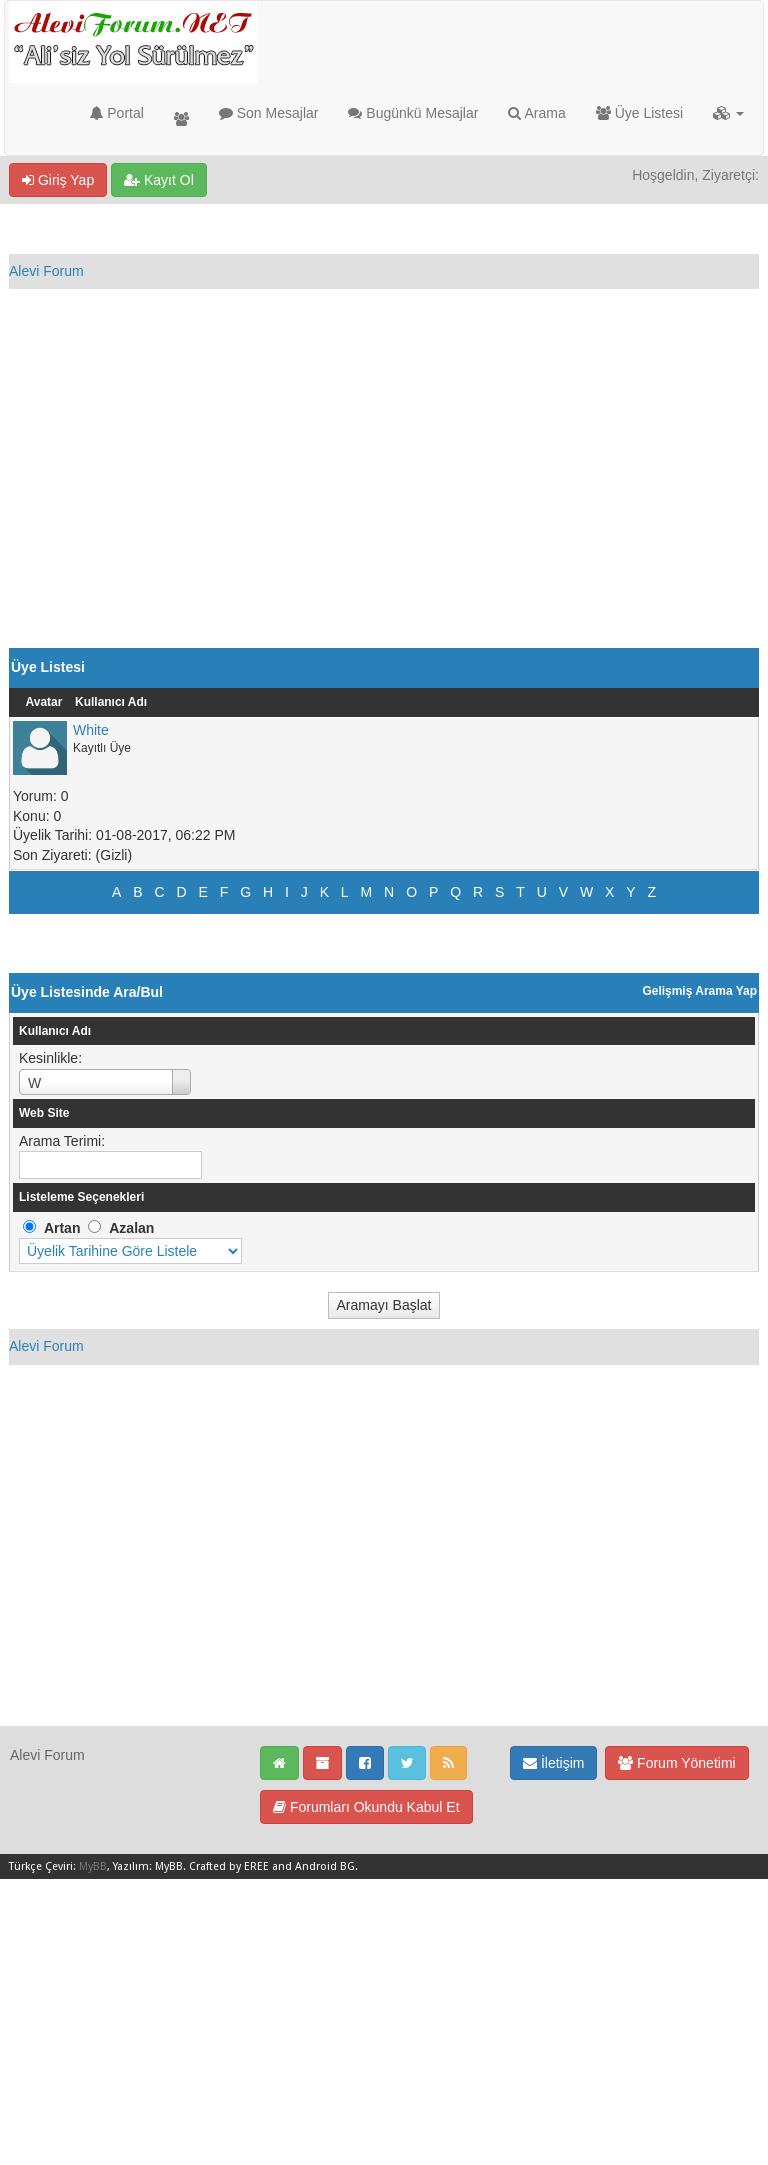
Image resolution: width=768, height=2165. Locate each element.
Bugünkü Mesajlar (413, 113)
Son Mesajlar (269, 113)
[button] (728, 113)
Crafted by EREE (229, 1866)
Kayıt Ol (159, 180)
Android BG (325, 1866)
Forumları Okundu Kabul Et (366, 1807)
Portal (116, 113)
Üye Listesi (639, 113)
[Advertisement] (384, 498)
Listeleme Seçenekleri (81, 1197)
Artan (62, 1228)
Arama (536, 113)
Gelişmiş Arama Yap (699, 991)
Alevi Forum (46, 271)
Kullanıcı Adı (111, 702)
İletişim (553, 1763)
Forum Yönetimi (676, 1763)
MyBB (93, 1866)
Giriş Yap (58, 180)
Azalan (131, 1228)
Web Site (44, 1113)
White (91, 730)
